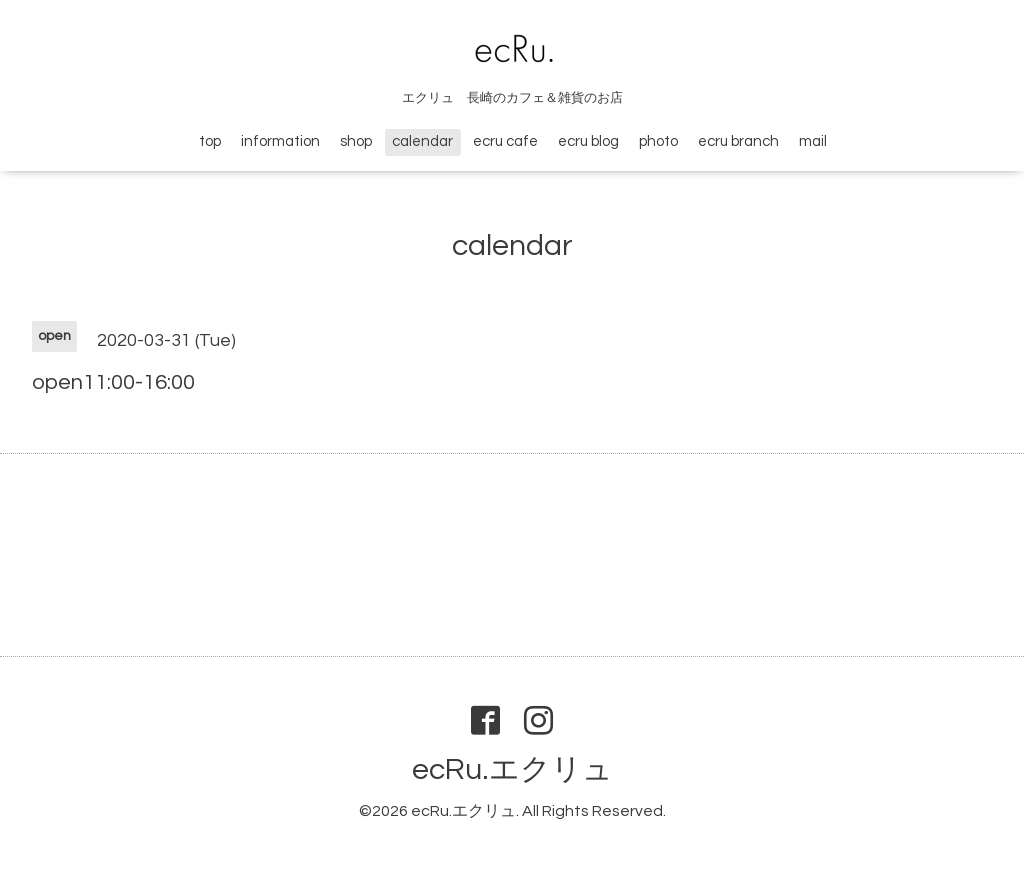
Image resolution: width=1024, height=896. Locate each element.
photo (658, 141)
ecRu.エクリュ (512, 769)
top (210, 141)
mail (813, 141)
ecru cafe (505, 141)
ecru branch (738, 141)
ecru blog (588, 141)
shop (356, 141)
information (280, 141)
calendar (422, 141)
